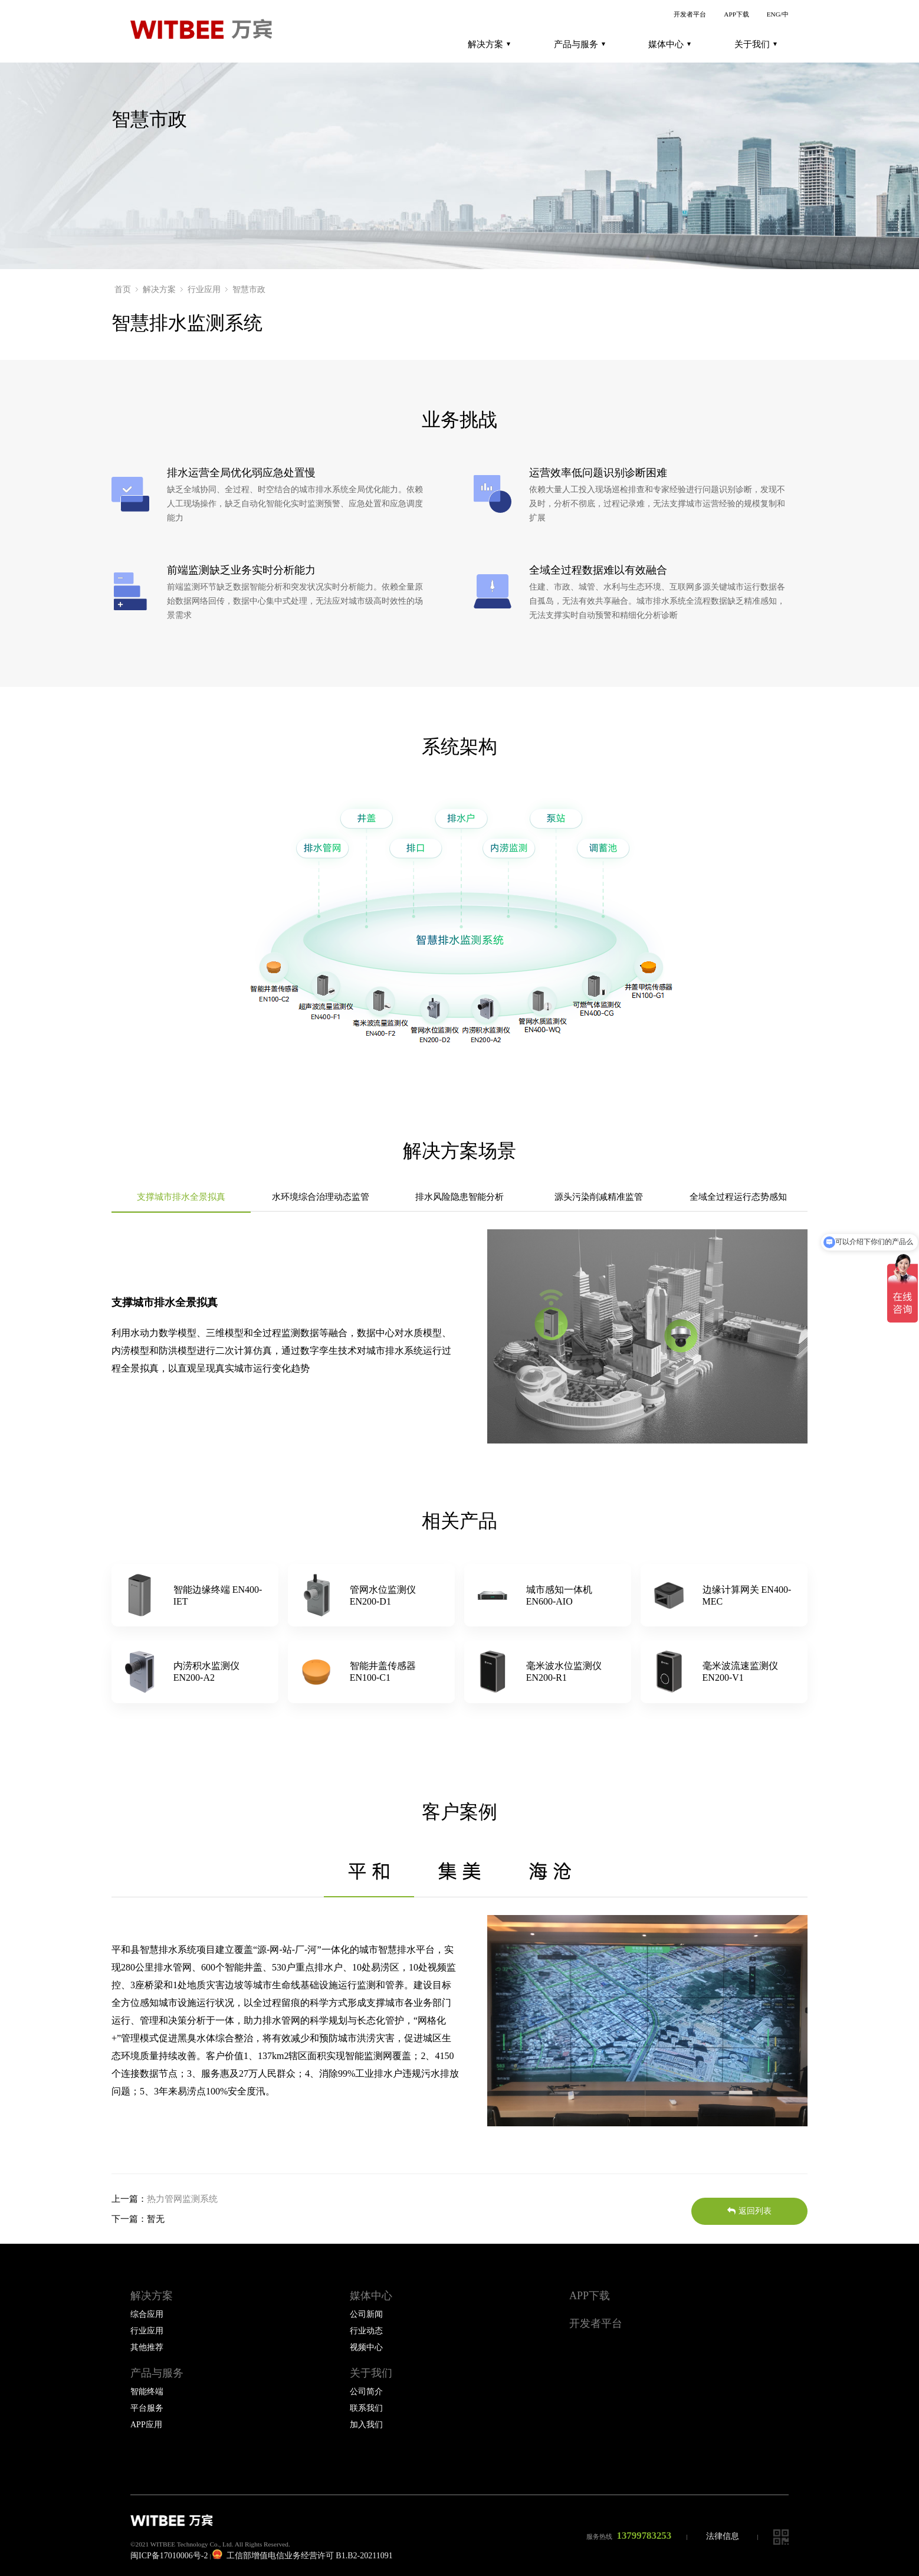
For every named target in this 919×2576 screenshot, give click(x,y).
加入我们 (366, 2424)
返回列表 (749, 2211)
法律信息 (722, 2536)
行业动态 (366, 2330)
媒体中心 (669, 44)
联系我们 (366, 2408)
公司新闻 (366, 2314)
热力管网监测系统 (182, 2199)
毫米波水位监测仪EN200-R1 (564, 1672)
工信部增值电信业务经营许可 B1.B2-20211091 (302, 2555)
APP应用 (146, 2424)
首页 (122, 289)
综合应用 (146, 2314)
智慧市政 (248, 289)
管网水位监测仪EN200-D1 (383, 1595)
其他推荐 (146, 2347)
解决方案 (489, 44)
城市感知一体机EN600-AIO (559, 1595)
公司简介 (366, 2391)
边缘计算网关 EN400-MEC (747, 1595)
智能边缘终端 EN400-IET (217, 1595)
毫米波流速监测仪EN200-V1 (740, 1672)
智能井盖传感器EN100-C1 (383, 1672)
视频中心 (366, 2347)
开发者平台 (690, 14)
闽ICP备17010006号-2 (169, 2555)
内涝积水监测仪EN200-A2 (206, 1672)
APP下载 (736, 14)
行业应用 (204, 289)
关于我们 (755, 44)
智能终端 (146, 2391)
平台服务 (146, 2408)
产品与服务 (579, 44)
